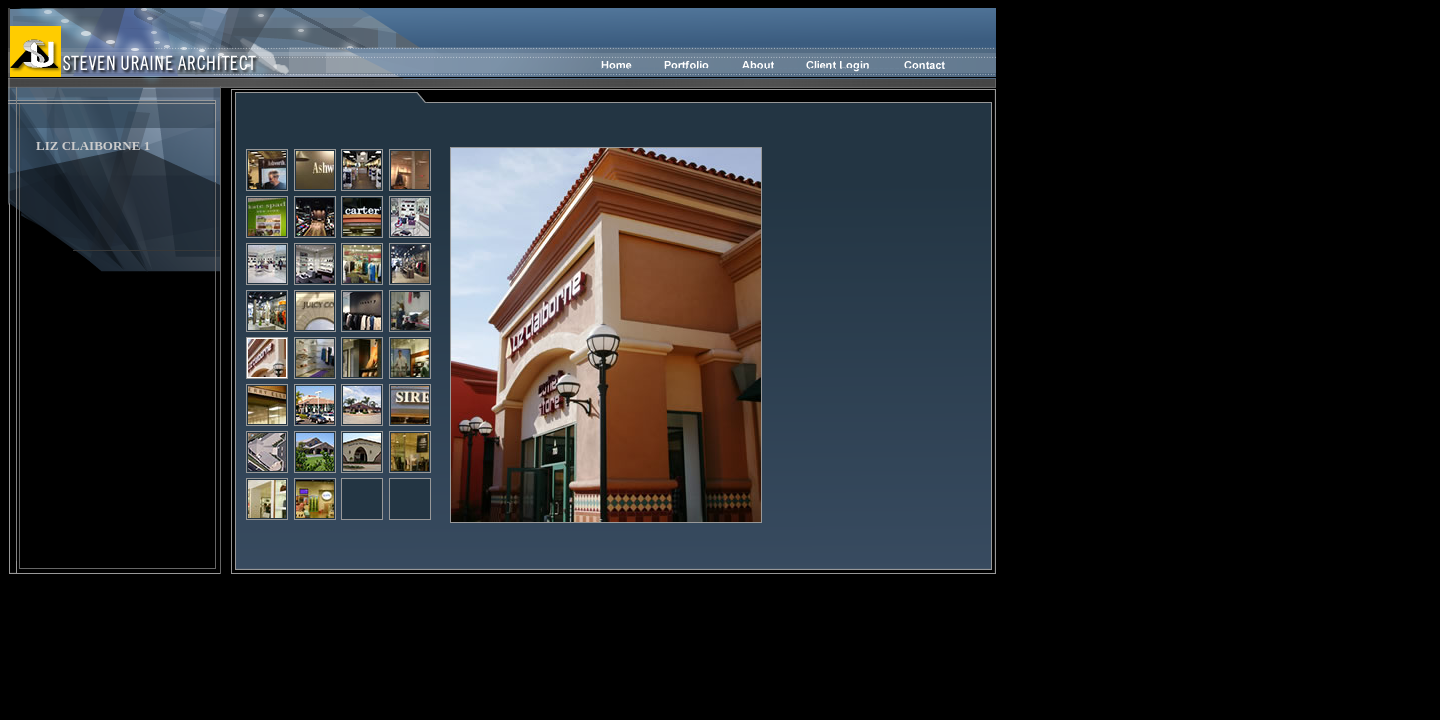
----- (620, 67)
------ (745, 67)
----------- (817, 67)
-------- (681, 67)
